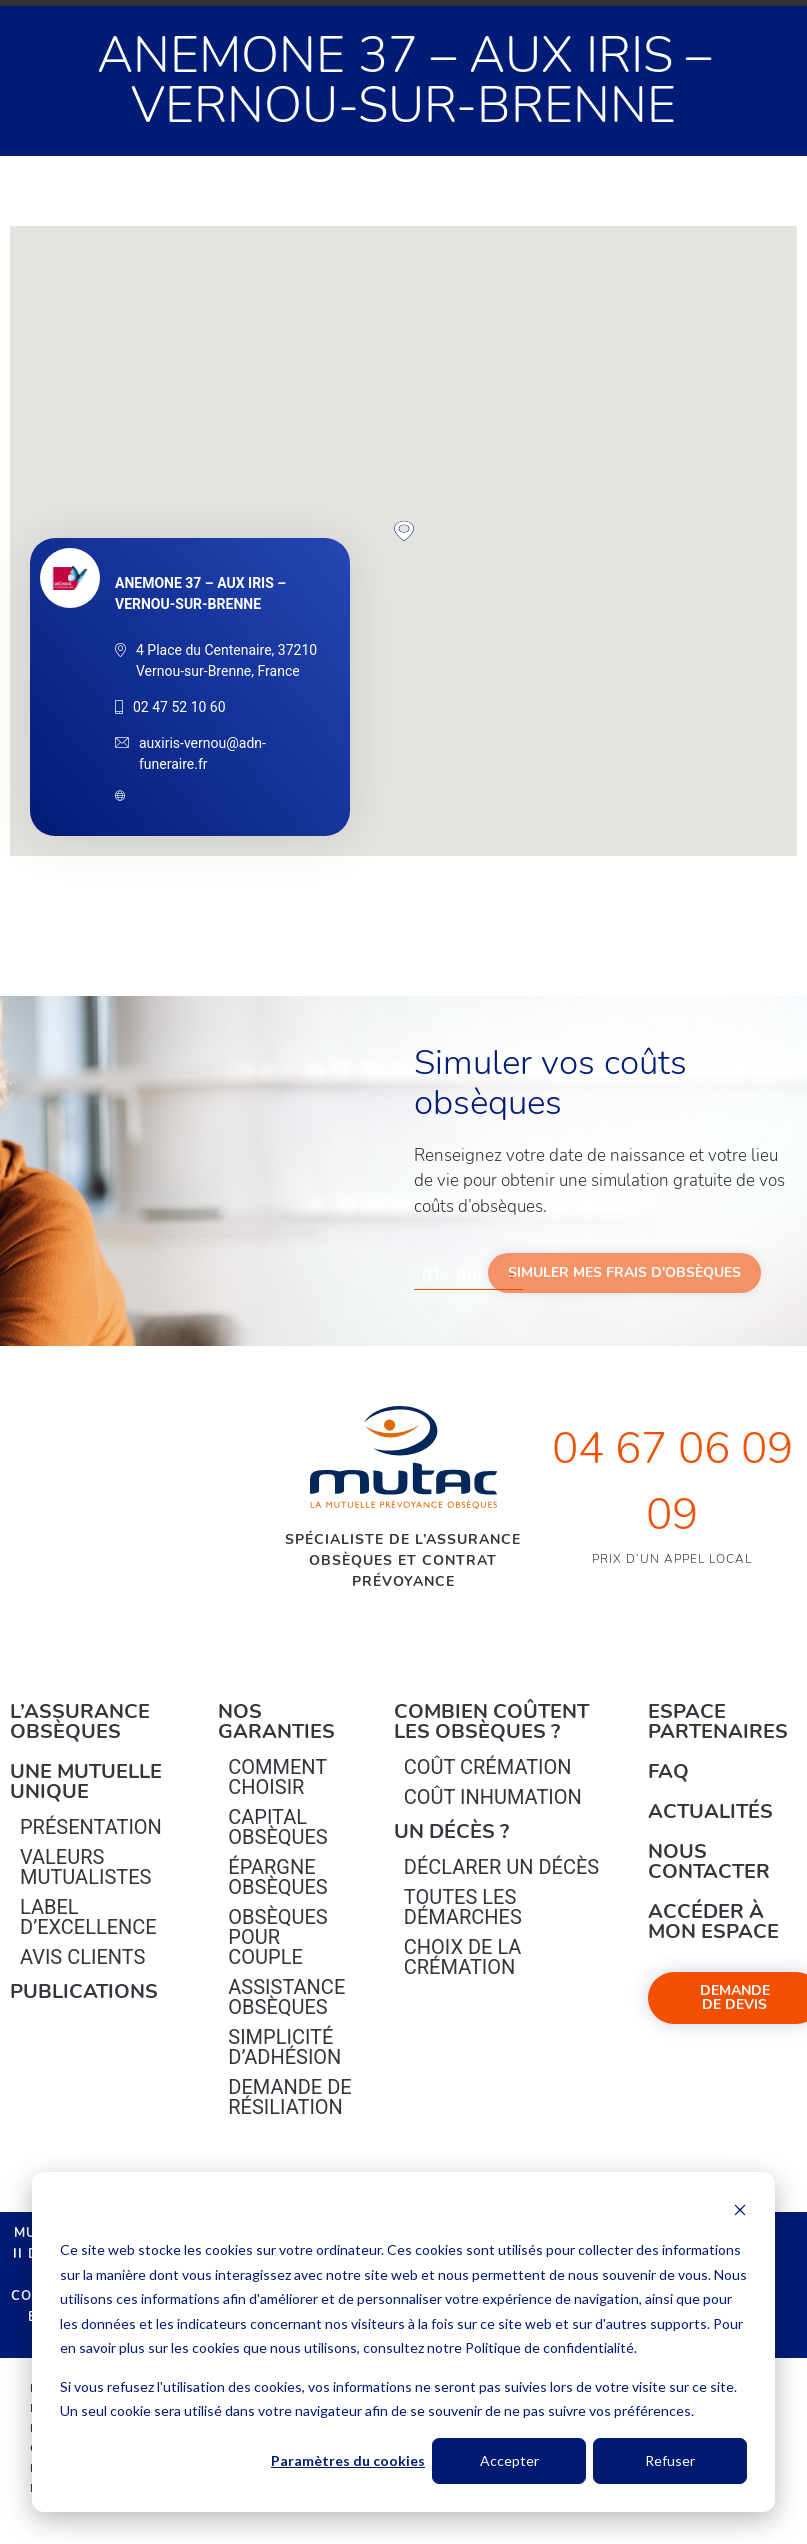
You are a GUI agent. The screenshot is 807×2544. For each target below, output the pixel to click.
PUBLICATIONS (84, 1991)
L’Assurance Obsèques (80, 1721)
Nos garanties (276, 1721)
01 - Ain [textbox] (452, 1275)
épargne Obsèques (277, 1877)
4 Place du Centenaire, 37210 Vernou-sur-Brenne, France (226, 660)
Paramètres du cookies (348, 2460)
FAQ (668, 1771)
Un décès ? (451, 1831)
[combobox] (468, 1276)
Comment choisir (277, 1777)
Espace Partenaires (718, 1721)
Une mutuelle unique (86, 1781)
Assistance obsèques (286, 1997)
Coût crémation (488, 1767)
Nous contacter (709, 1861)
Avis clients (82, 1957)
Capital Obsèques (277, 1827)
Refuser (670, 2460)
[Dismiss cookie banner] (740, 2212)
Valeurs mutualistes (85, 1867)
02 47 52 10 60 (179, 707)
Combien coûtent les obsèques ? (491, 1721)
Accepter (509, 2460)
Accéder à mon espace (713, 1921)
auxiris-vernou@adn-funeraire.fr (202, 753)
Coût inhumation (493, 1797)
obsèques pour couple (277, 1937)
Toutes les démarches (463, 1907)
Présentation (91, 1827)
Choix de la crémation (463, 1957)
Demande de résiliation (289, 2097)
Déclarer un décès (501, 1867)
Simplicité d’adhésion (284, 2047)
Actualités (710, 1811)
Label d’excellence (88, 1917)
